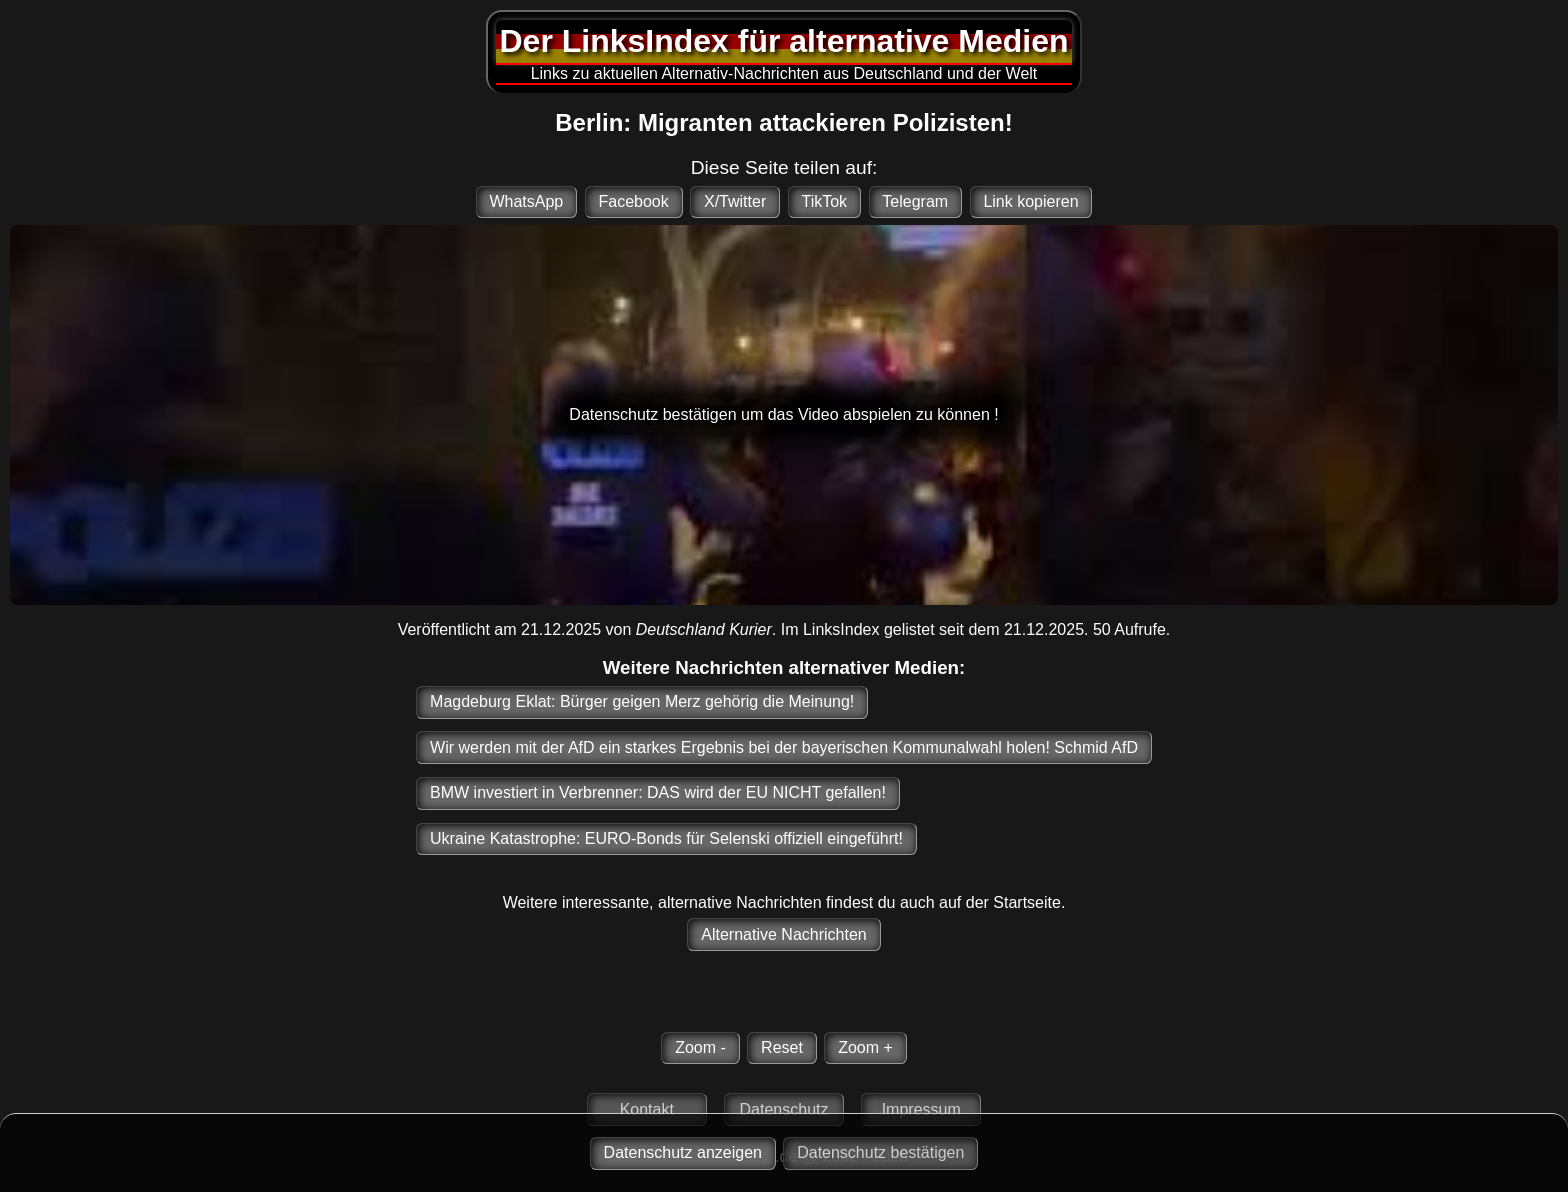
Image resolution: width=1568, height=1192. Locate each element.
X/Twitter (735, 201)
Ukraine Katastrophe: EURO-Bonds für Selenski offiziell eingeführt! (666, 838)
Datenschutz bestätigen (880, 1152)
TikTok (824, 201)
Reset (782, 1047)
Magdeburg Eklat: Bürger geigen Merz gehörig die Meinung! (642, 701)
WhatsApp (526, 201)
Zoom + (865, 1047)
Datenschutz (784, 1109)
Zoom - (700, 1047)
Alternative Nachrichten (783, 934)
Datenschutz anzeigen (683, 1152)
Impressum (921, 1109)
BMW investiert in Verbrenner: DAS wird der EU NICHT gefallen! (658, 792)
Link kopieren (1030, 201)
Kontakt (647, 1109)
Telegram (915, 201)
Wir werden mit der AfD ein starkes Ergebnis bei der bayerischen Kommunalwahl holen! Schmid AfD (784, 747)
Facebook (633, 201)
